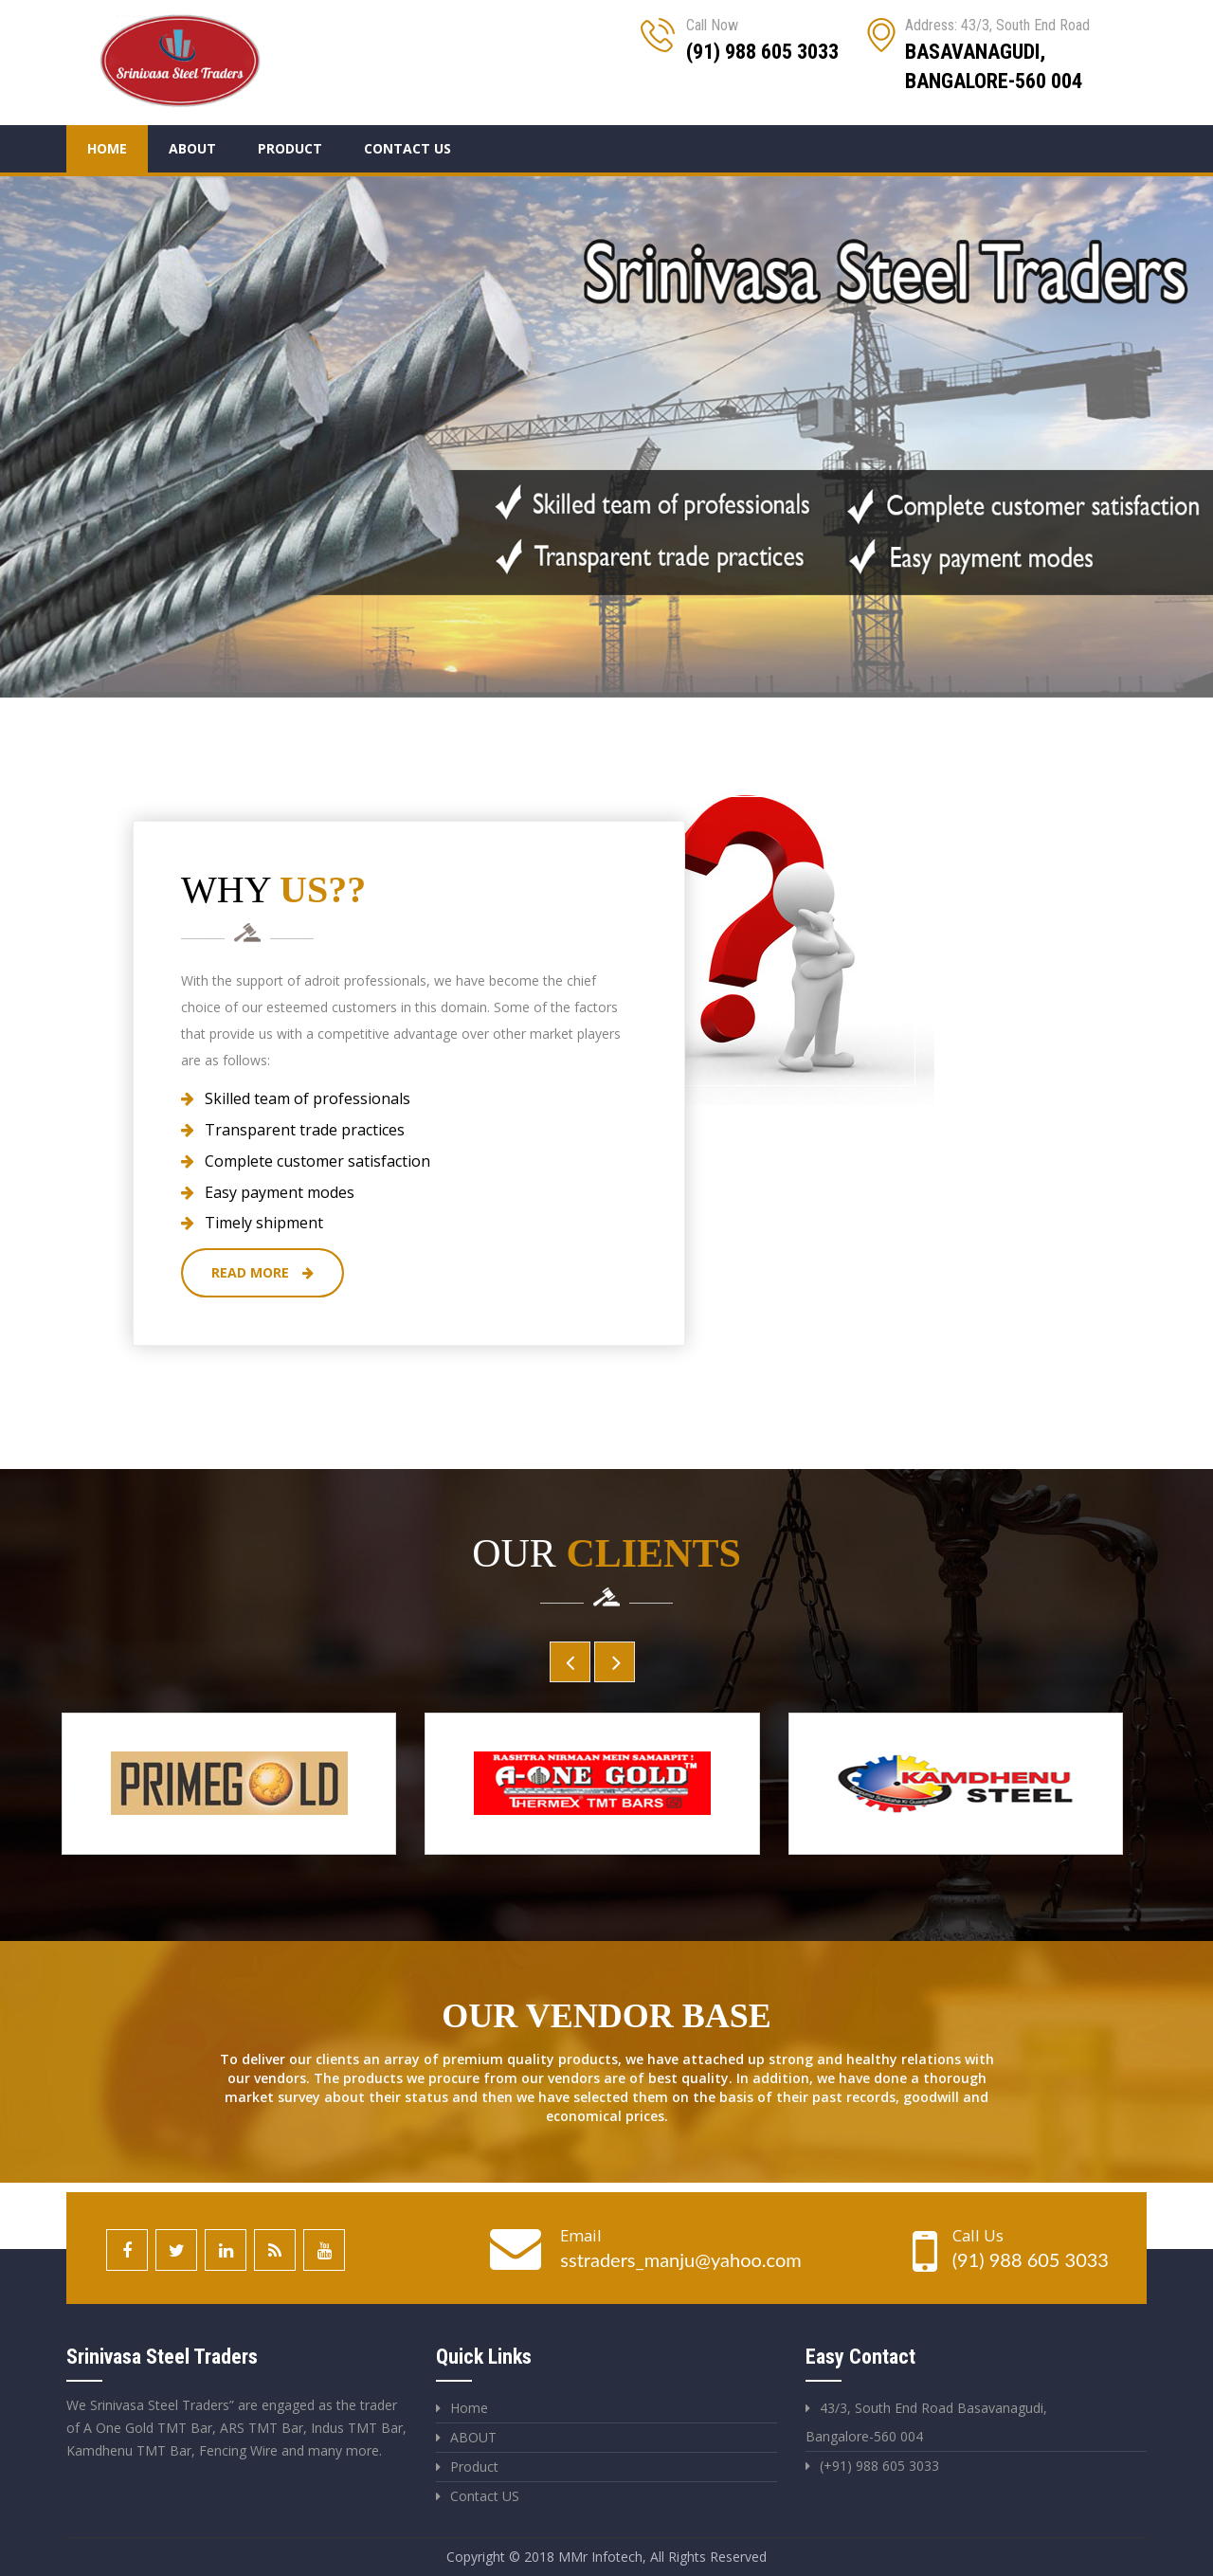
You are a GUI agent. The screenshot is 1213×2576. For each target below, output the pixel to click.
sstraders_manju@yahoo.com (680, 2259)
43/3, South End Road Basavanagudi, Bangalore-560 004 (926, 2422)
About (192, 148)
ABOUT (473, 2437)
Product (290, 148)
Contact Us (407, 148)
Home (107, 148)
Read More (262, 1272)
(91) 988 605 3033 (1030, 2259)
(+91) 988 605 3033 (879, 2466)
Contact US (484, 2496)
